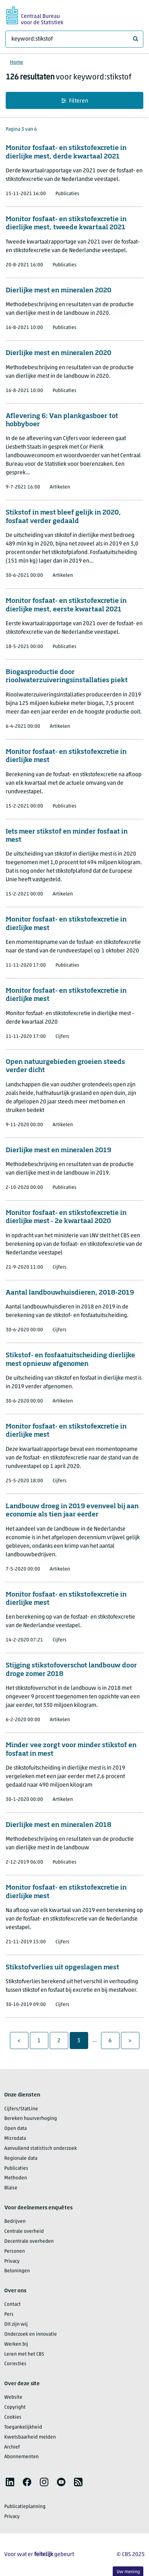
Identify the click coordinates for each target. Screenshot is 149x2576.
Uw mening (128, 2572)
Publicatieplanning (25, 2506)
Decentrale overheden (29, 2241)
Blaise (10, 2188)
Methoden (15, 2178)
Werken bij (16, 2344)
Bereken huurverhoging (30, 2118)
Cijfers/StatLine (21, 2109)
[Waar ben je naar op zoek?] (74, 39)
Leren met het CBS (24, 2354)
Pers (9, 2314)
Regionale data (20, 2158)
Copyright (15, 2407)
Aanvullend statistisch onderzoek (40, 2148)
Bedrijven (15, 2221)
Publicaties (16, 2168)
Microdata (15, 2138)
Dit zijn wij (16, 2324)
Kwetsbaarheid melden (30, 2437)
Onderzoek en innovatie (30, 2334)
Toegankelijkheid (23, 2427)
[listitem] (10, 2482)
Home (16, 62)
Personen (14, 2251)
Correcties (15, 2364)
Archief (12, 2447)
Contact (12, 2304)
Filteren (74, 101)
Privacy (12, 2261)
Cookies (12, 2417)
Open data (15, 2128)
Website (13, 2397)
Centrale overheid (24, 2231)
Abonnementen (21, 2457)
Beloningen (17, 2271)
